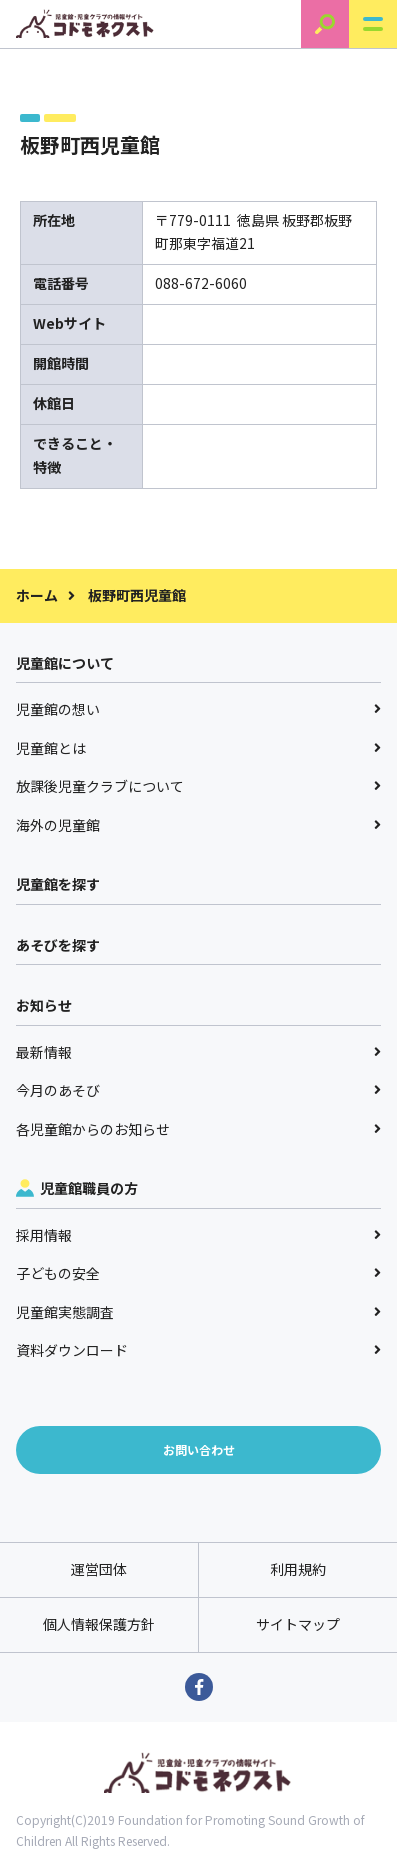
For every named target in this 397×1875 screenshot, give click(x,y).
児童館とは (198, 748)
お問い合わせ (199, 1449)
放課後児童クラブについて (198, 786)
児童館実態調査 (198, 1312)
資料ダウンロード (198, 1350)
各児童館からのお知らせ (198, 1129)
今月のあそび (198, 1090)
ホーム (37, 595)
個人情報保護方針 (99, 1624)
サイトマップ (298, 1624)
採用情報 (198, 1235)
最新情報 (198, 1052)
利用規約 (298, 1569)
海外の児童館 (198, 825)
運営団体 (99, 1569)
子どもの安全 (198, 1273)
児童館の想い (198, 709)
